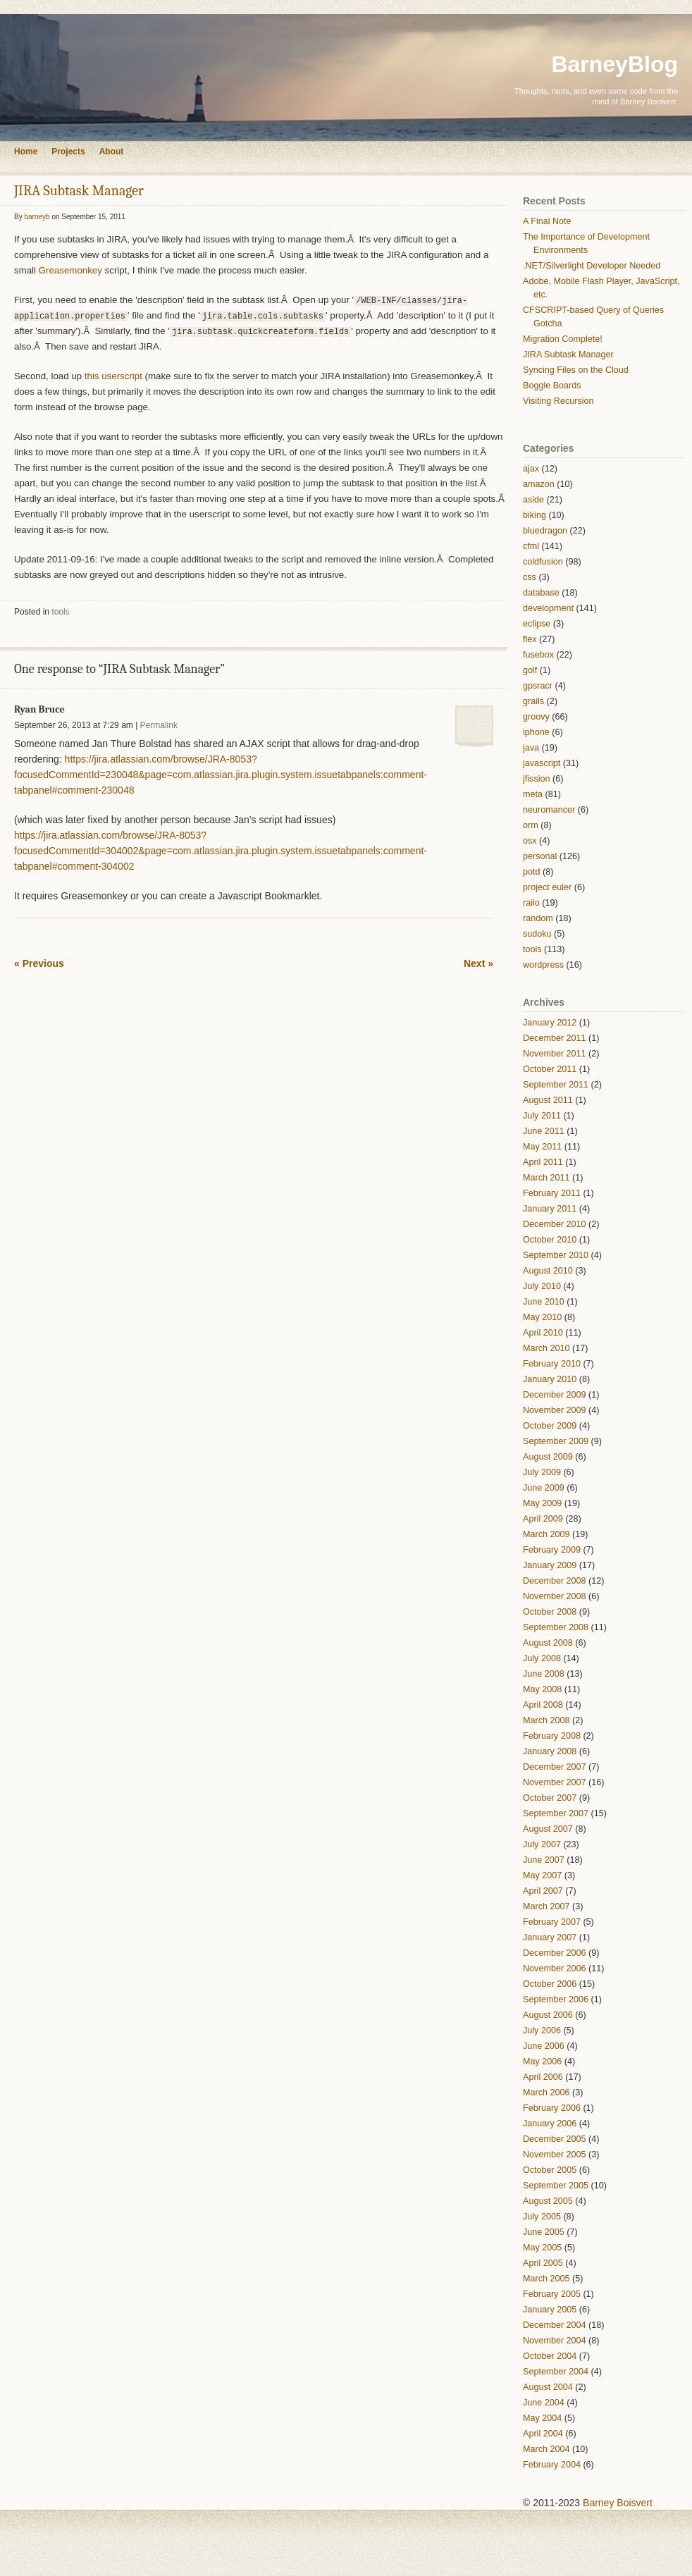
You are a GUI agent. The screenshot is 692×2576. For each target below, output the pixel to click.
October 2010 (549, 1240)
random (538, 918)
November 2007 (554, 1782)
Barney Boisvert (618, 2502)
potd (531, 872)
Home (25, 151)
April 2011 (543, 1162)
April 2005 (543, 2263)
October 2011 (549, 1069)
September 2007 (555, 1813)
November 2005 (554, 2154)
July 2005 (542, 2216)
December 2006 (554, 1953)
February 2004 (552, 2465)
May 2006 (542, 2061)
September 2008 (555, 1627)
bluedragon (545, 531)
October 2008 (549, 1612)
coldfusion (543, 562)
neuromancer (549, 810)
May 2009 (542, 1503)
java (531, 748)
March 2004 (546, 2449)
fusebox (538, 655)
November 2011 (554, 1054)
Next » (478, 963)
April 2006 (543, 2077)
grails (533, 701)
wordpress (543, 965)
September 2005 (555, 2185)
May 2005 (542, 2248)
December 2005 (554, 2139)
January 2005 (549, 2310)
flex (530, 639)
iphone (536, 732)
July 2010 (542, 1286)
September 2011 (555, 1085)
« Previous (39, 963)
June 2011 (543, 1131)
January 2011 (549, 1209)
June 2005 (543, 2232)
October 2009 (549, 1426)
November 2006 (554, 1968)
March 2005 (546, 2279)
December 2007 (554, 1767)
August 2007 (548, 1829)
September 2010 (555, 1255)
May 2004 (542, 2418)
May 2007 (542, 1875)
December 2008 (554, 1581)
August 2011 (548, 1100)
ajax (531, 469)
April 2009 (543, 1519)
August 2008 (548, 1643)
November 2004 (554, 2341)
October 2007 (549, 1798)
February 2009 (552, 1550)
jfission (536, 779)
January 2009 (549, 1565)
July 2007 (542, 1844)
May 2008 (542, 1689)
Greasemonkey (70, 270)
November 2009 (554, 1410)
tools (60, 612)
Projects (68, 151)
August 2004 (548, 2387)
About (111, 151)
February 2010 (552, 1364)
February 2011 (552, 1193)
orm (530, 825)
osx (530, 841)
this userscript (113, 376)
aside (533, 500)
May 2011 (542, 1147)
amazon (539, 484)
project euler (547, 887)
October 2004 (549, 2356)
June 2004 (543, 2403)
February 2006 (552, 2108)
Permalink (159, 725)
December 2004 (554, 2325)
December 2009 (554, 1395)
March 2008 (546, 1720)
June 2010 (543, 1302)
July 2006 (542, 2030)
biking (534, 515)
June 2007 (543, 1860)
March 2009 (546, 1534)
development (548, 608)
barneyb (36, 217)
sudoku (537, 934)
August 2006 (548, 2015)
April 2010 (543, 1333)
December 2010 (554, 1224)
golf (530, 670)
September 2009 (555, 1441)
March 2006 (546, 2092)
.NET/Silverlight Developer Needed (591, 266)
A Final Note (547, 221)
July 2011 (542, 1116)
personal (540, 856)
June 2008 (543, 1674)
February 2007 (552, 1922)
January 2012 (549, 1023)
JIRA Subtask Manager (79, 191)
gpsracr (537, 686)
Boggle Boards (552, 385)
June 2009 (543, 1488)
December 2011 (554, 1038)
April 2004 (543, 2434)
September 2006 (555, 1999)
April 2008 (543, 1705)
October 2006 (549, 1984)
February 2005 (552, 2294)
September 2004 (555, 2372)
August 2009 (548, 1457)
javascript (541, 763)
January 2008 (549, 1751)
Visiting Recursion (558, 401)
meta (533, 794)
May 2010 (542, 1317)
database (541, 593)
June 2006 (543, 2046)
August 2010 (548, 1271)
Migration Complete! (563, 339)
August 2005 (548, 2201)
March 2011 (546, 1178)
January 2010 (549, 1379)
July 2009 (542, 1472)
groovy (536, 717)
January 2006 (549, 2123)
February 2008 (552, 1736)
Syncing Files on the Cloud (576, 370)
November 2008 (554, 1596)
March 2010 (546, 1348)
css (529, 577)
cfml (531, 546)
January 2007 (549, 1937)
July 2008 (542, 1658)
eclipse (536, 624)
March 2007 (546, 1906)
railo (531, 903)
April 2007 (543, 1891)
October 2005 (549, 2170)
